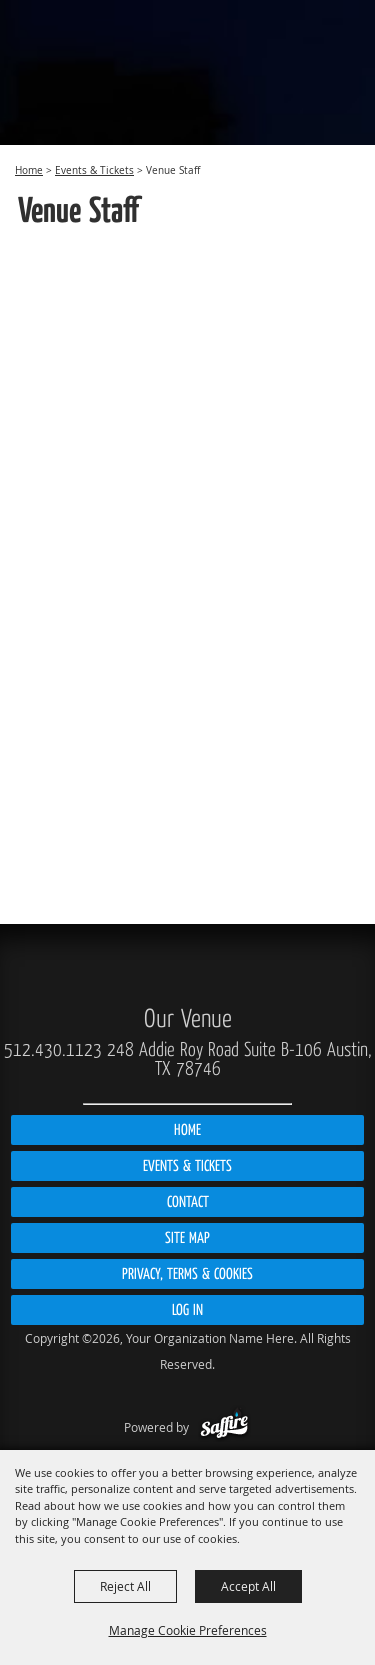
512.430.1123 (53, 1050)
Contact (188, 1202)
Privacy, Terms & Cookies (187, 1274)
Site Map (187, 1238)
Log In (187, 1310)
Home (29, 170)
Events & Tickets (94, 170)
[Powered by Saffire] (224, 1427)
